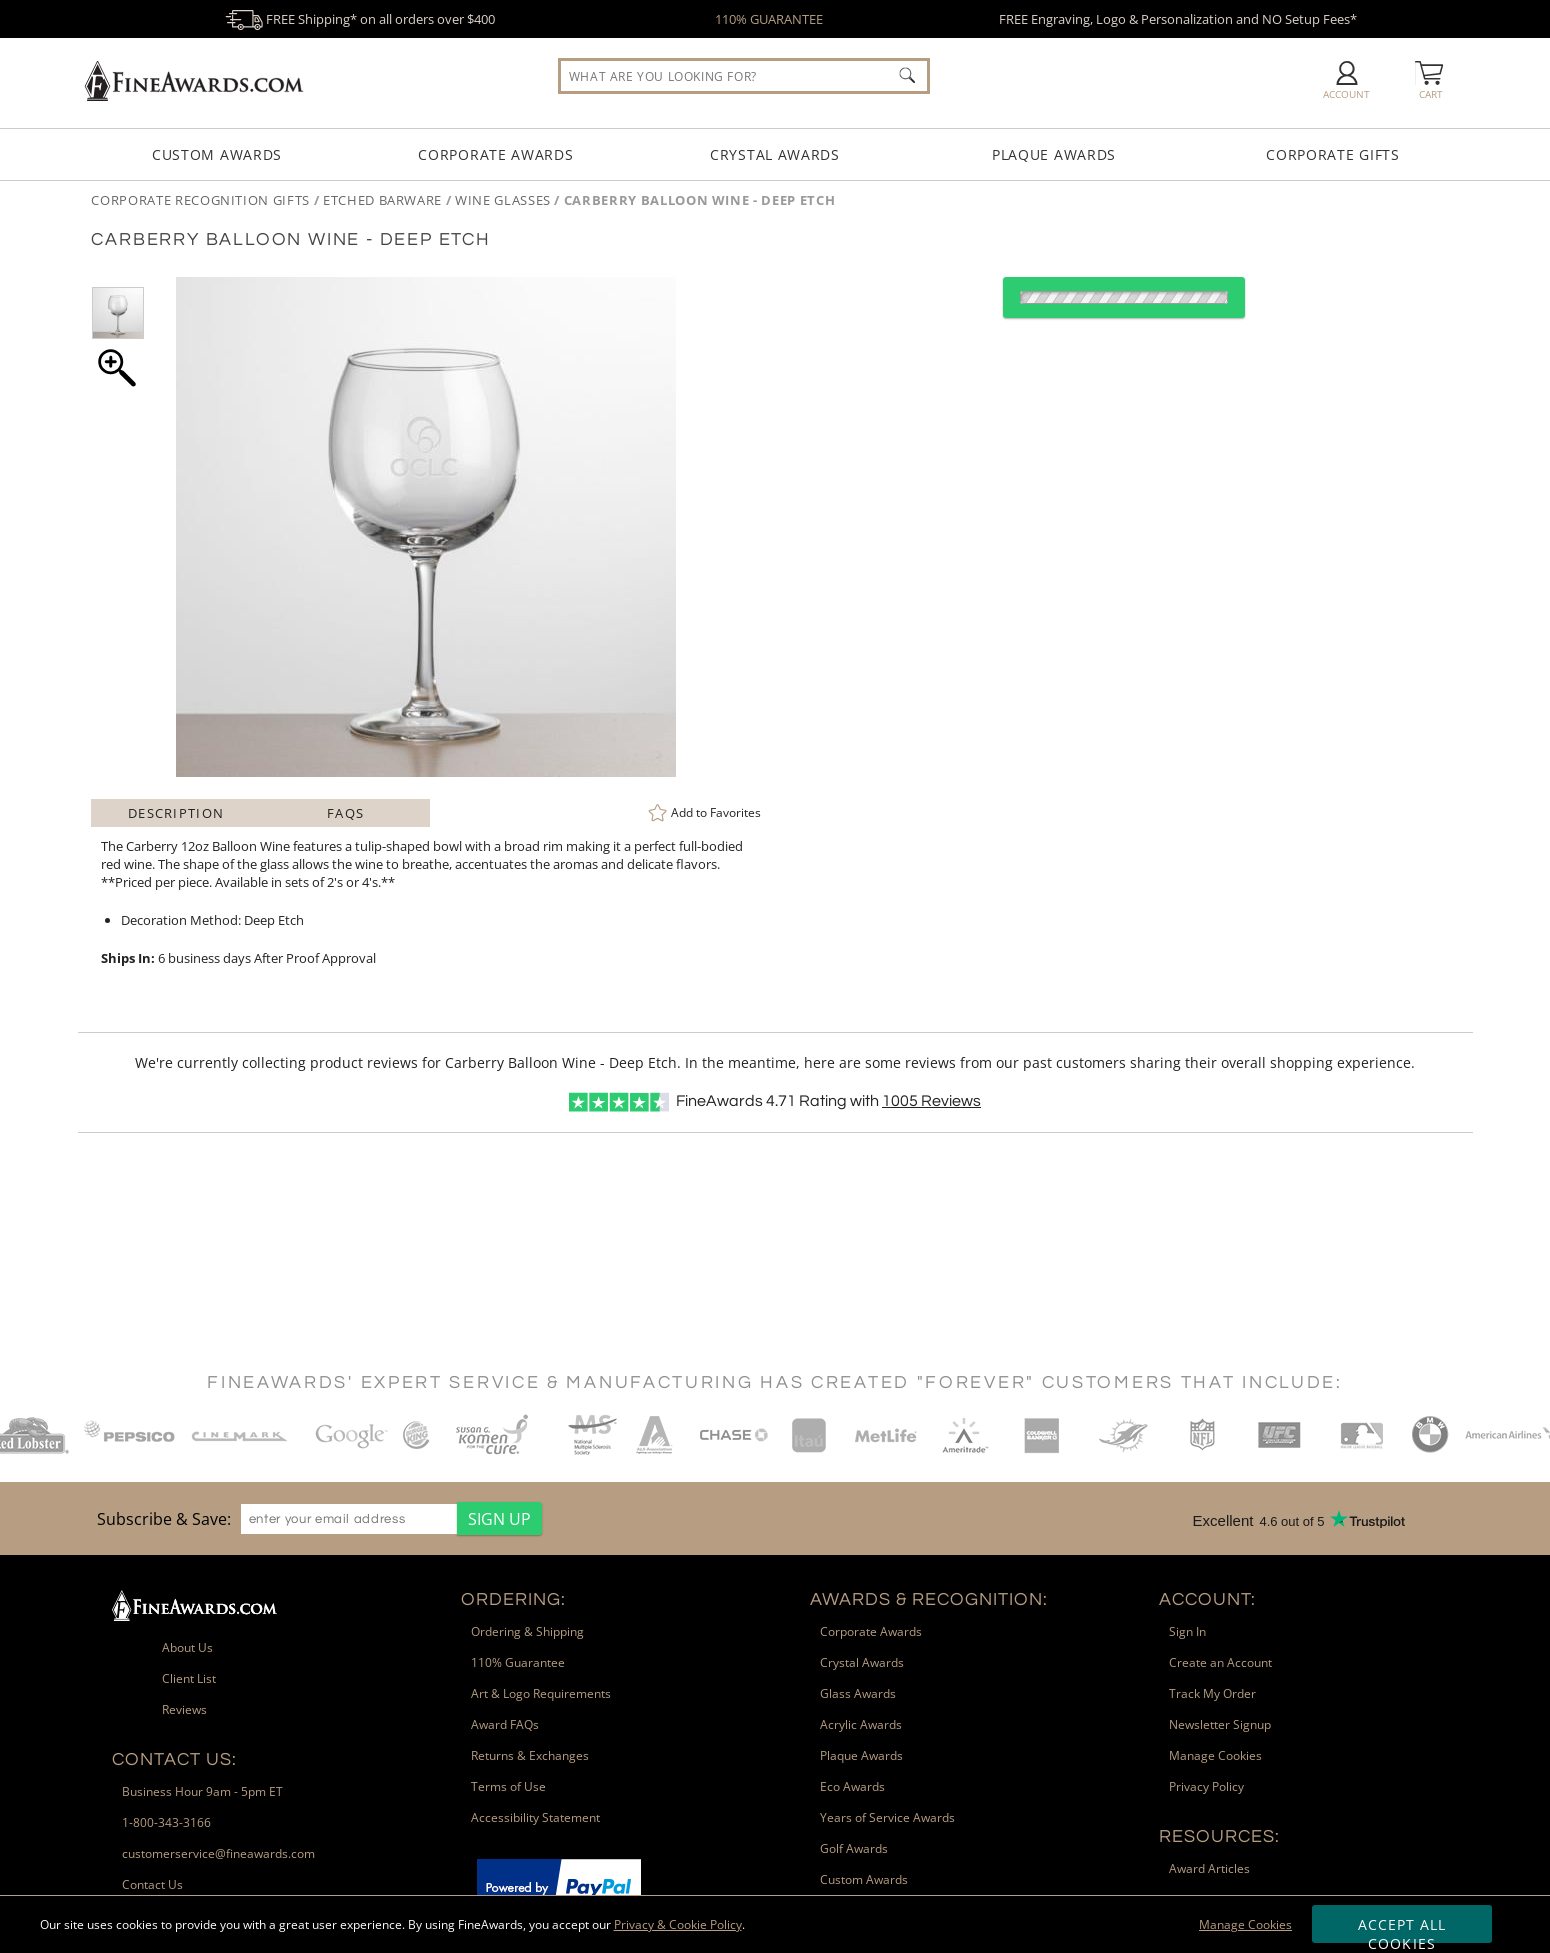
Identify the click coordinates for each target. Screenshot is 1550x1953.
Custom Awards (217, 154)
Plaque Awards (1054, 154)
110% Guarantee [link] (518, 1662)
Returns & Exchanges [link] (530, 1755)
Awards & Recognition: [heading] (929, 1599)
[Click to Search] (907, 75)
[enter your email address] (349, 1519)
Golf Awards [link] (854, 1848)
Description (176, 813)
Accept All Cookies (1402, 1929)
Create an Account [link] (1220, 1662)
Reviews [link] (184, 1709)
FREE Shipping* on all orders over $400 (360, 19)
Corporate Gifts (1333, 154)
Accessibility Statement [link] (535, 1817)
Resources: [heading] (1219, 1836)
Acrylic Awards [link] (861, 1724)
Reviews (931, 1101)
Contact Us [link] (152, 1884)
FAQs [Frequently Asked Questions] (345, 813)
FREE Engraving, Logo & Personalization (1178, 19)
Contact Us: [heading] (174, 1759)
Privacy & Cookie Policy (678, 1924)
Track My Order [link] (1212, 1693)
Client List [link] (189, 1678)
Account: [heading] (1207, 1599)
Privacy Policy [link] (1206, 1786)
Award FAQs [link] (505, 1724)
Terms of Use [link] (508, 1786)
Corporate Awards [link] (871, 1631)
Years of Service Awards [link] (887, 1817)
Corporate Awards (495, 154)
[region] (314, 1518)
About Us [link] (187, 1647)
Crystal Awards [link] (862, 1662)
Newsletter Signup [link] (1220, 1724)
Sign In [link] (1187, 1631)
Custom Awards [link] (864, 1879)
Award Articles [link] (1209, 1868)
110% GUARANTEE (769, 19)
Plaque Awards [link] (861, 1755)
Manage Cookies (1245, 1924)
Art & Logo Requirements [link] (541, 1693)
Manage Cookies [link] (1215, 1755)
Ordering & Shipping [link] (527, 1631)
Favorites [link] (716, 812)
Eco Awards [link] (852, 1786)
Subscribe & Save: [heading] (164, 1519)
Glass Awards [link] (858, 1693)
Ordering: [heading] (513, 1599)
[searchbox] (744, 76)
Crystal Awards (775, 154)
